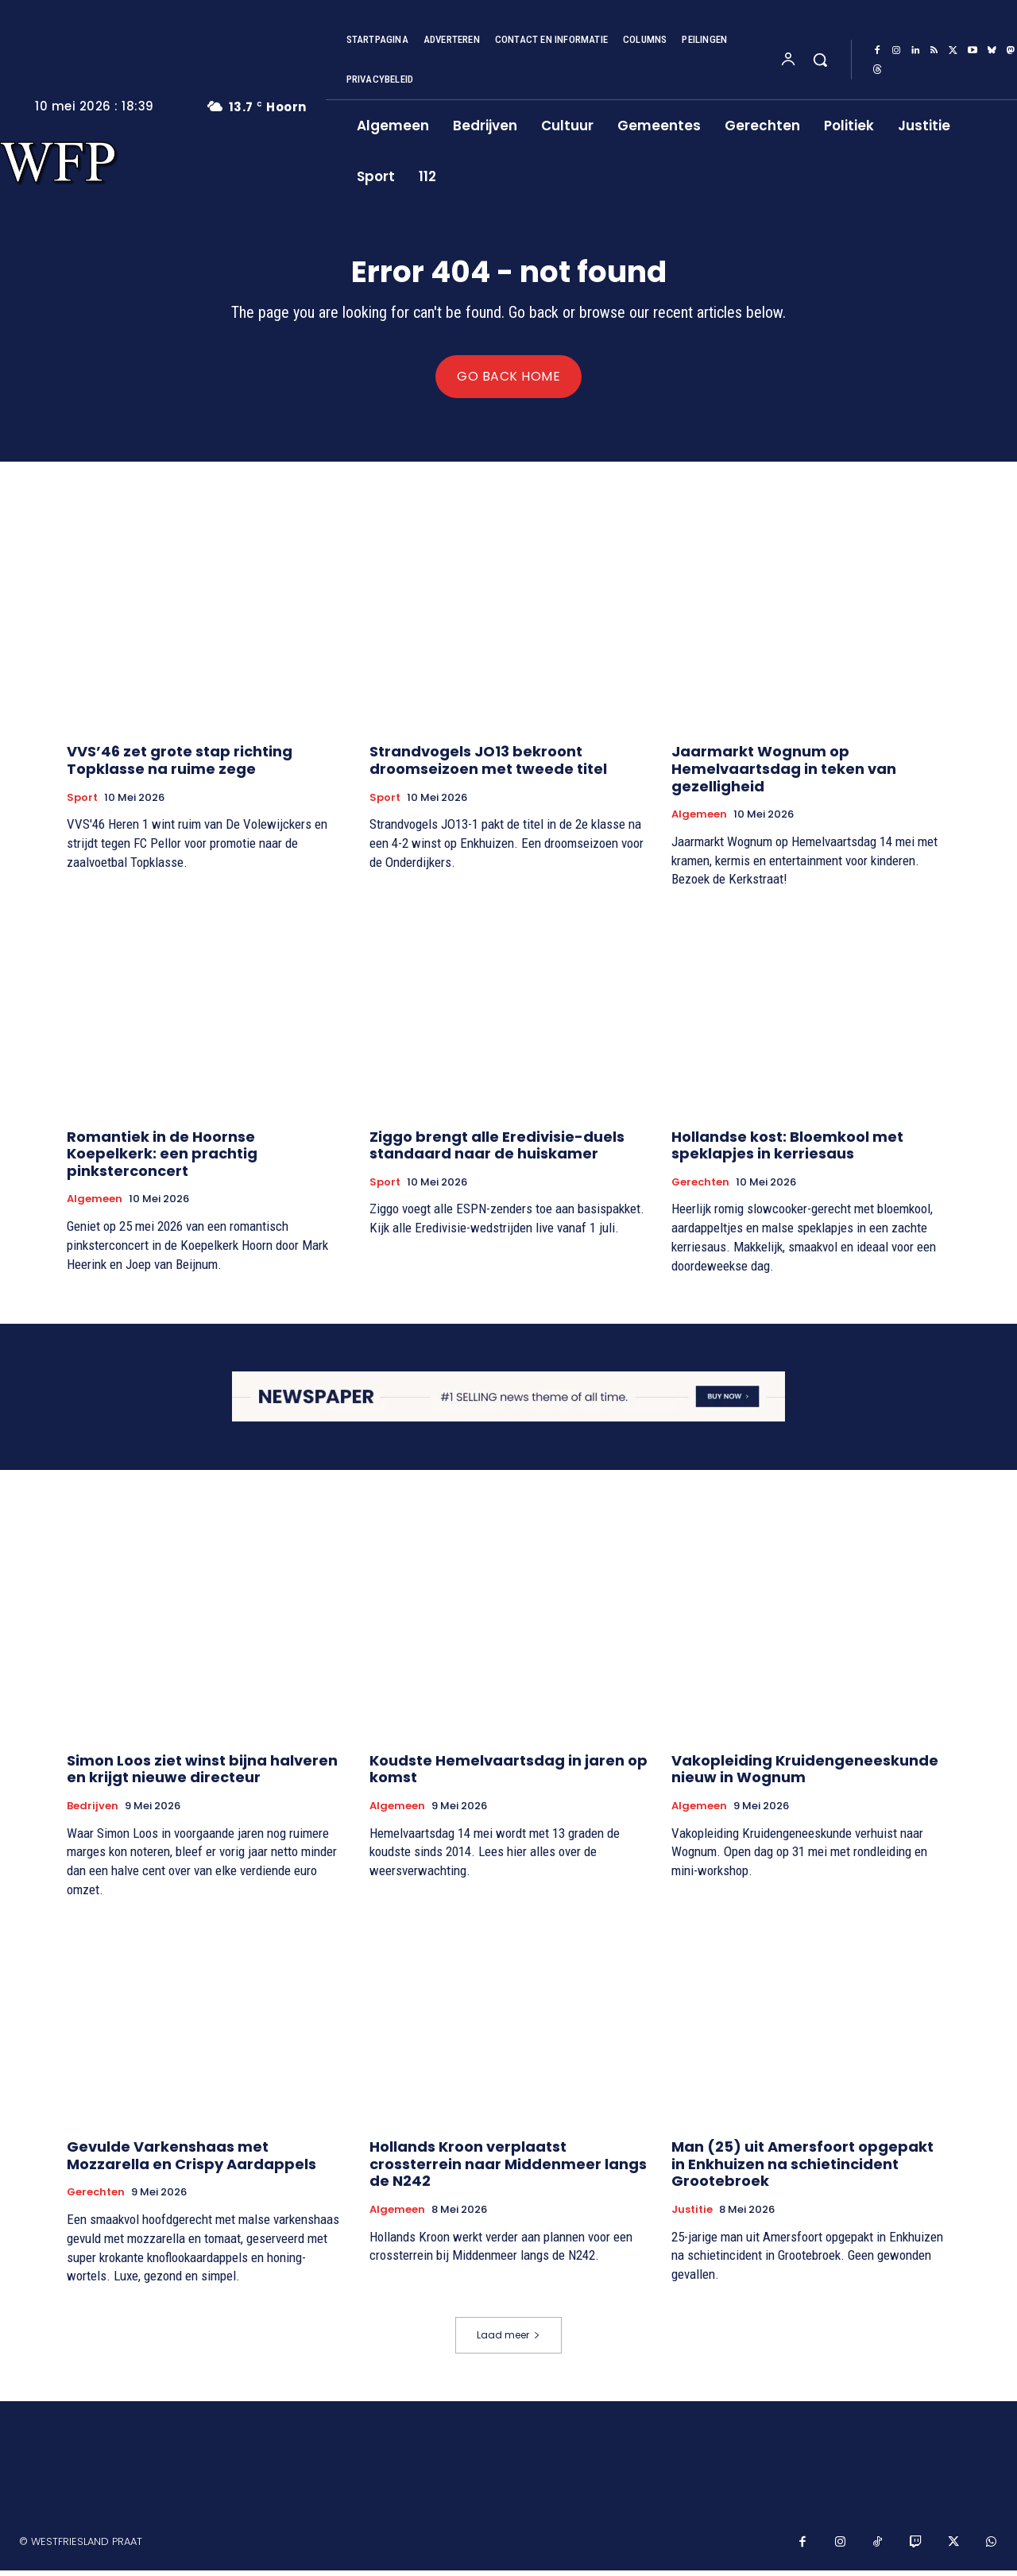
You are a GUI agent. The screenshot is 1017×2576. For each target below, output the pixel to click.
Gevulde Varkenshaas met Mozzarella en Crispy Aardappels (191, 2161)
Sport (82, 803)
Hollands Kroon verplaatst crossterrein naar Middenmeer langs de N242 (508, 2169)
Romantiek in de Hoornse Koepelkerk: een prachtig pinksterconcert (162, 1159)
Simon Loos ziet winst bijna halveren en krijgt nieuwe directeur (202, 1774)
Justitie (692, 2215)
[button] (820, 60)
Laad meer (508, 2341)
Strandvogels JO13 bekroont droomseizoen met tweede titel (488, 766)
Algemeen (699, 820)
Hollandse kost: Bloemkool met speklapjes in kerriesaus (787, 1151)
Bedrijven (92, 1810)
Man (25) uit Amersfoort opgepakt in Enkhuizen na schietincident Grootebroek (802, 2169)
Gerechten (700, 1188)
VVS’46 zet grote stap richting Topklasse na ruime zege (179, 766)
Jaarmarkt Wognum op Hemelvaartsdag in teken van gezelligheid (783, 775)
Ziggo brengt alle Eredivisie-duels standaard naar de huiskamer (497, 1151)
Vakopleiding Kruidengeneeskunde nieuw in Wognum (804, 1774)
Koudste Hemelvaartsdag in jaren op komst (508, 1774)
